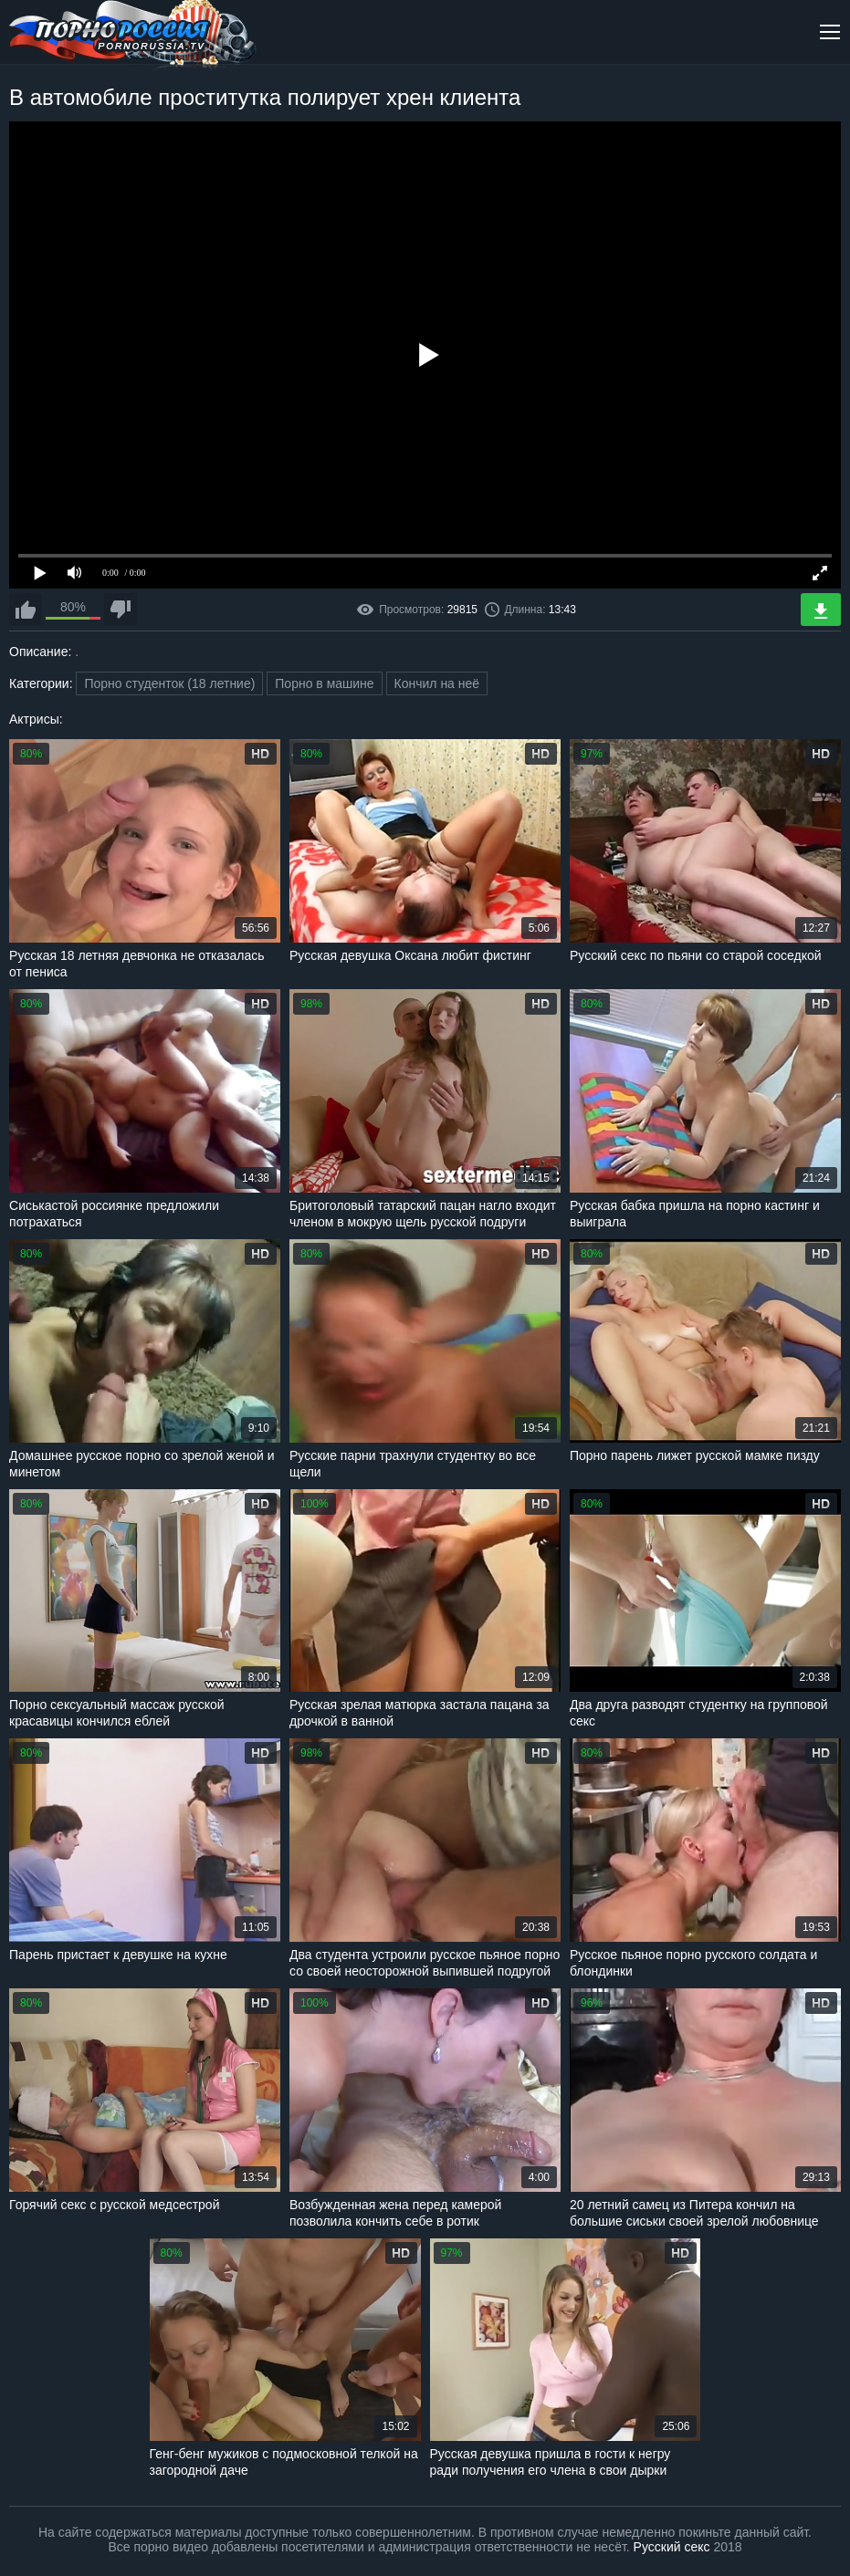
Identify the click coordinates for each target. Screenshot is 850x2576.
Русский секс (672, 2546)
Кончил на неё (437, 683)
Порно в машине (324, 683)
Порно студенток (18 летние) (169, 683)
